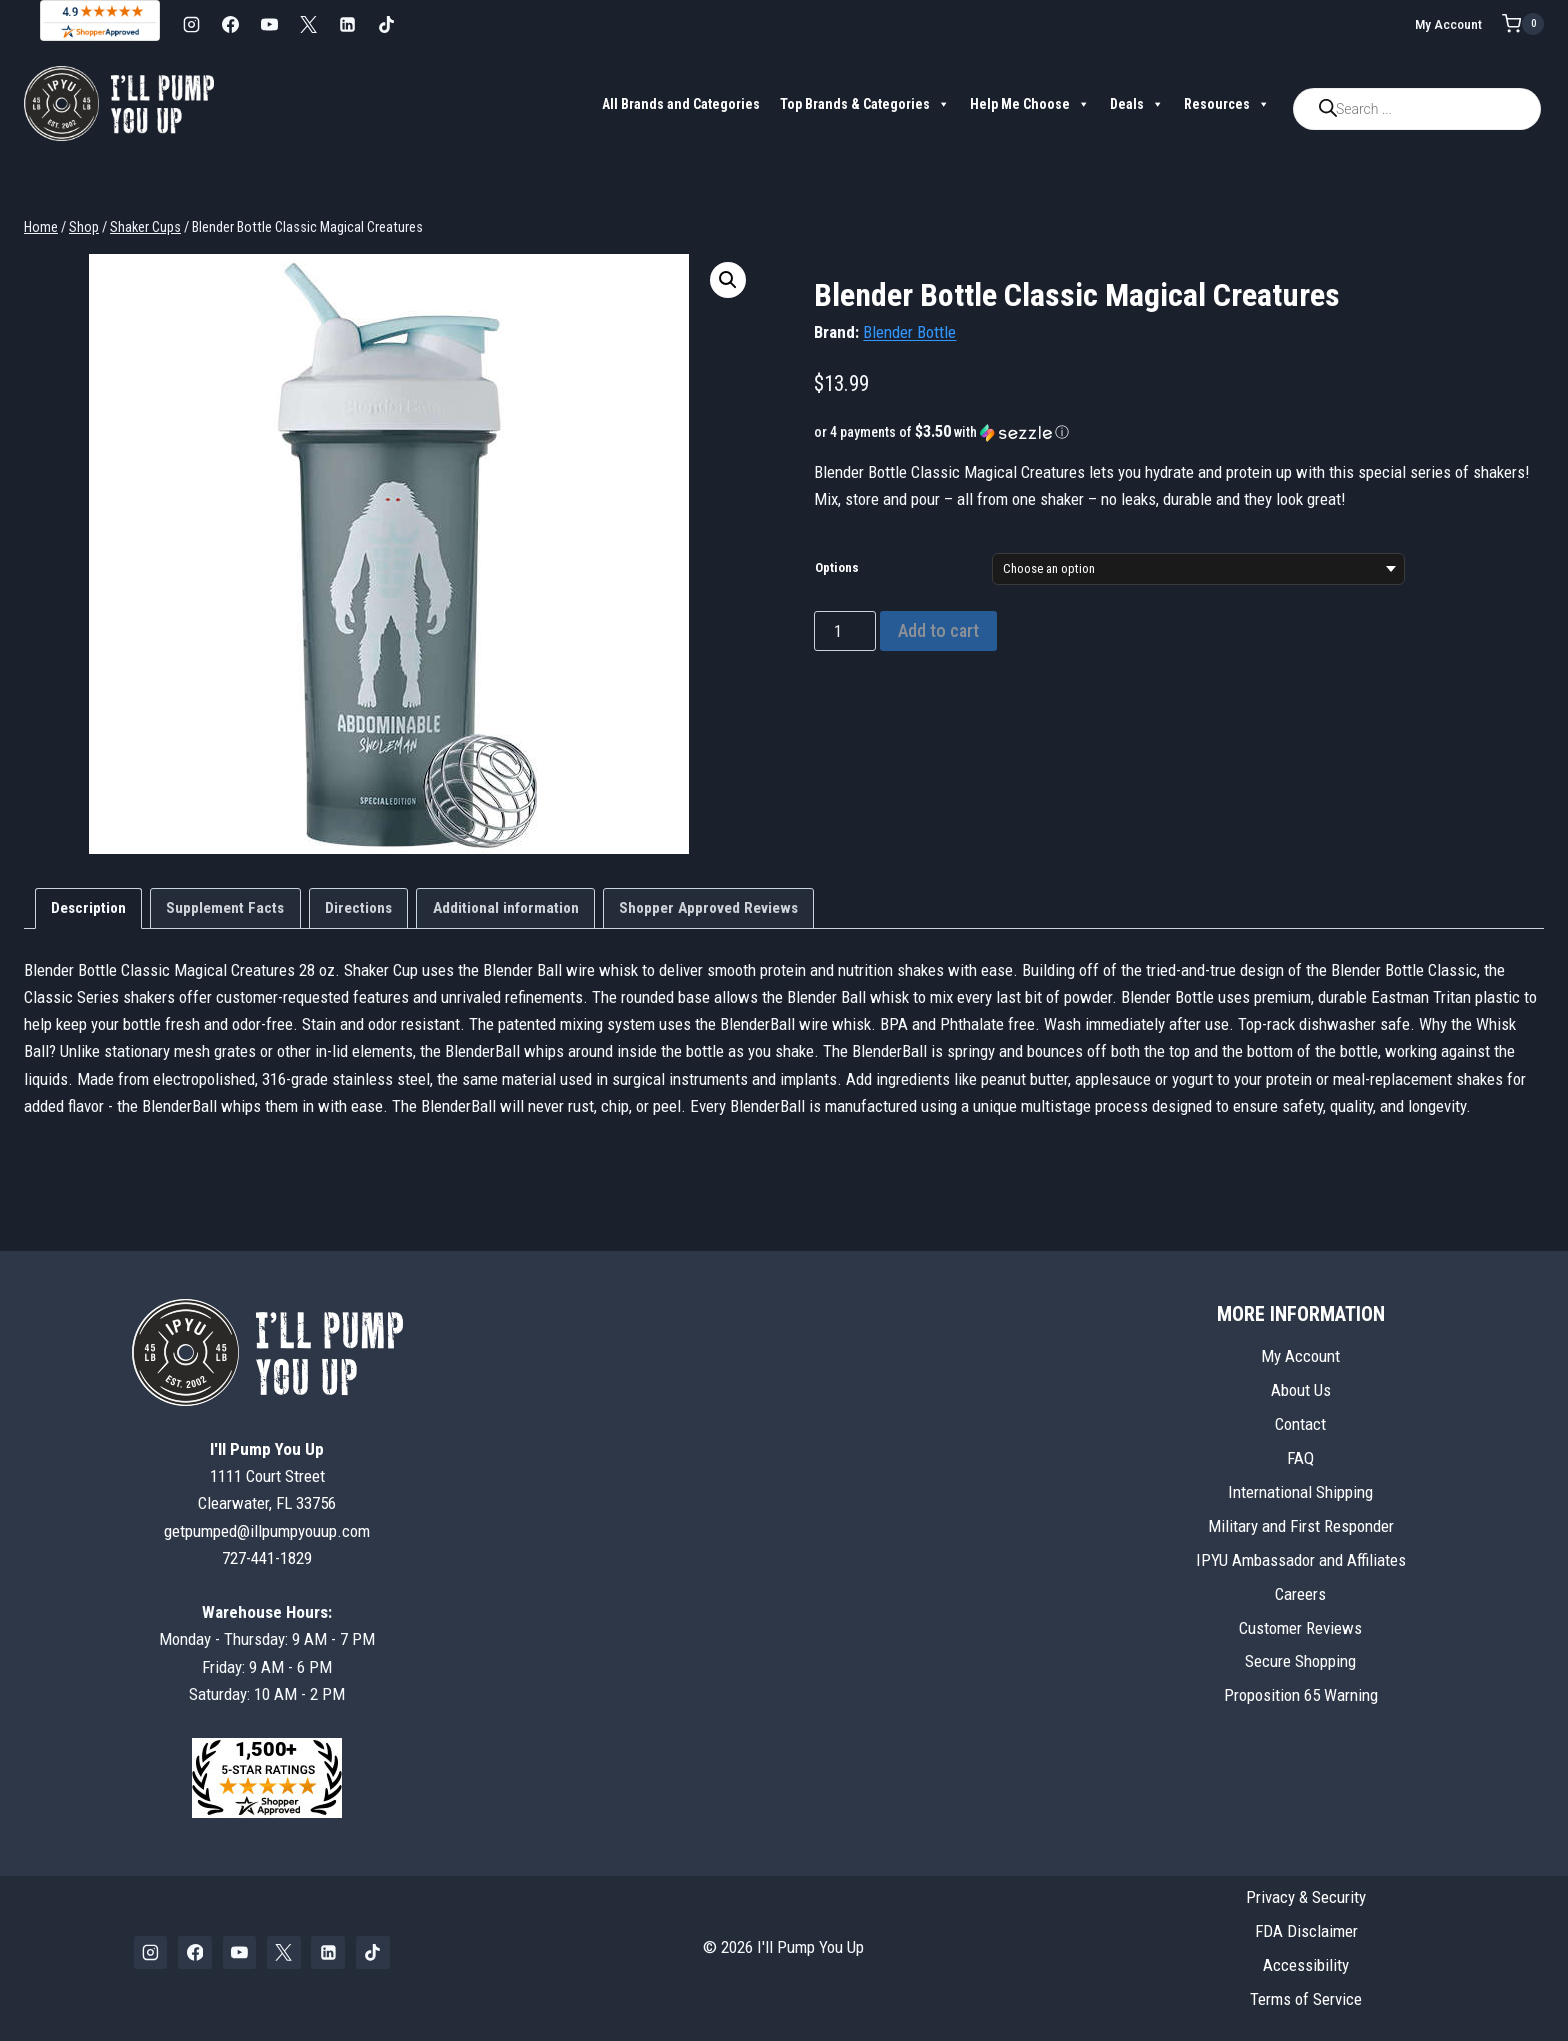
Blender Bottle (909, 332)
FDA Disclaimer (1306, 1931)
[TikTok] (386, 24)
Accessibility (1306, 1965)
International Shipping (1300, 1492)
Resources (1227, 104)
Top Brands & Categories (865, 104)
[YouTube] (269, 24)
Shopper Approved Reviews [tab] (708, 908)
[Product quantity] (845, 631)
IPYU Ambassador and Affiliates (1301, 1560)
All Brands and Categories (681, 104)
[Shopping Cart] (1523, 24)
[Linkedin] (347, 24)
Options (837, 567)
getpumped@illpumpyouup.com (267, 1531)
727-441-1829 (267, 1558)
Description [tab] (88, 908)
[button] (728, 280)
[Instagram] (191, 24)
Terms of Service (1306, 1999)
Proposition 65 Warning (1301, 1695)
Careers (1300, 1594)
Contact (1300, 1424)
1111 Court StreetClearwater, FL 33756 (267, 1476)
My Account (1448, 24)
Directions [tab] (358, 908)
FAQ (1300, 1458)
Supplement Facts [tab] (225, 908)
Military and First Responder (1301, 1526)
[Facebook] (230, 24)
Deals (1137, 104)
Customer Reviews (1300, 1628)
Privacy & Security (1306, 1897)
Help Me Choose (1030, 104)
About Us (1301, 1390)
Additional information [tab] (506, 908)
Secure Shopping (1300, 1661)
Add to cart (938, 630)
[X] (308, 24)
